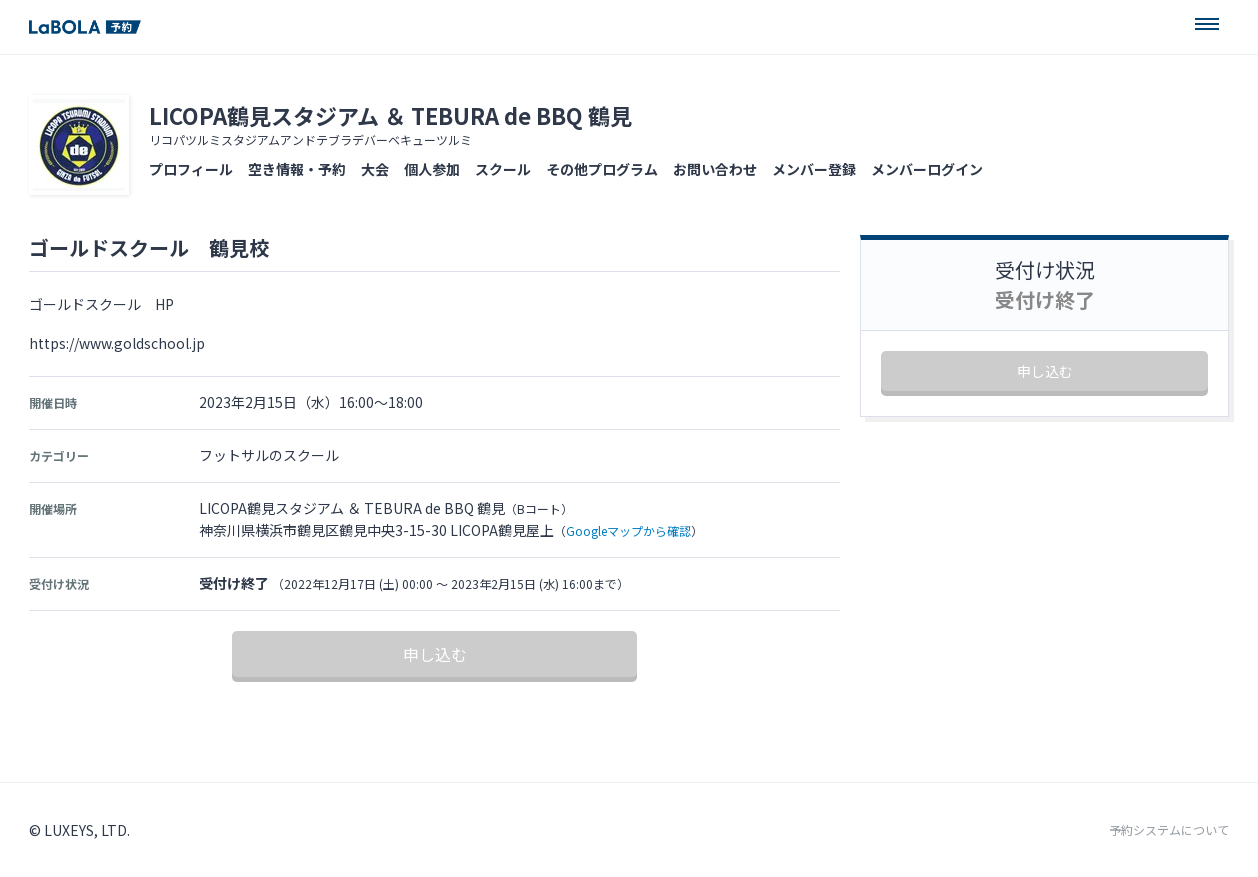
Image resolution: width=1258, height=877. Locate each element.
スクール (503, 169)
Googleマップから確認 (628, 530)
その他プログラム (602, 169)
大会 (375, 169)
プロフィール (191, 169)
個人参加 (432, 169)
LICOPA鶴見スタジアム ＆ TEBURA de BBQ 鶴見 (390, 115)
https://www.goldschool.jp (117, 343)
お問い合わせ (715, 169)
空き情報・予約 (297, 169)
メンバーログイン (927, 169)
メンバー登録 (814, 169)
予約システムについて (1169, 830)
